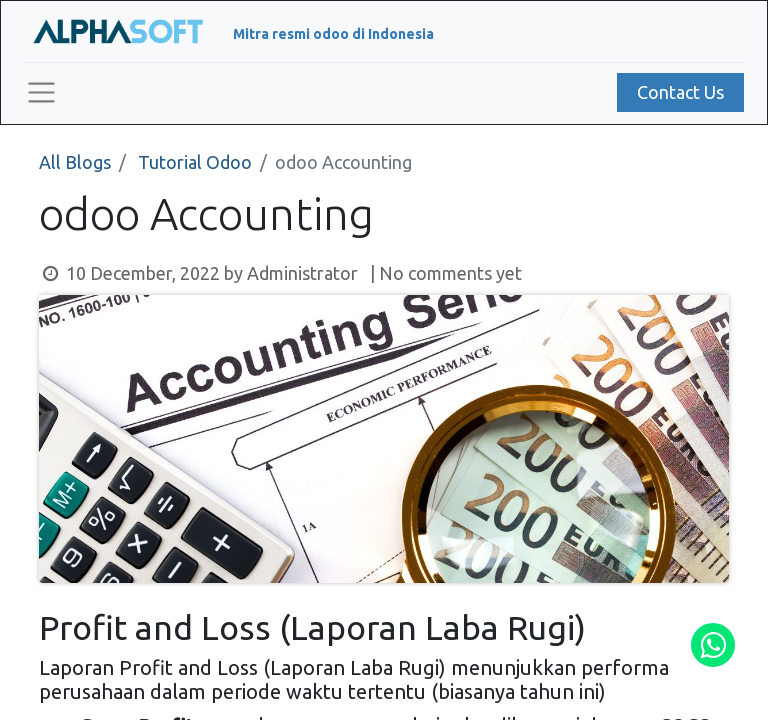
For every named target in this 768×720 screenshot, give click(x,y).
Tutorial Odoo (195, 162)
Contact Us (680, 92)
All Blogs (75, 162)
